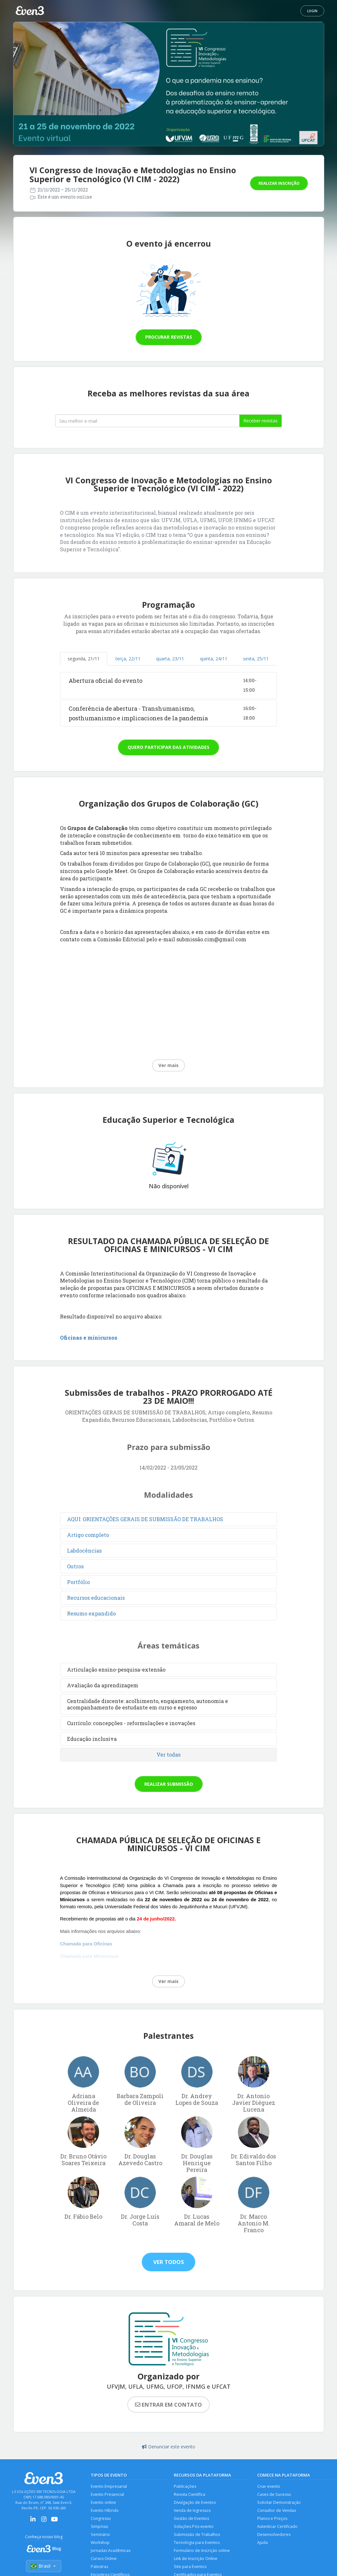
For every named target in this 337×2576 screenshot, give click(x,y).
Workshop (100, 2543)
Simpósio (99, 2527)
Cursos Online (104, 2560)
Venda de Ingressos (192, 2511)
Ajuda (262, 2543)
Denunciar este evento (168, 2447)
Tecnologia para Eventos (197, 2543)
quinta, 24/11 (213, 659)
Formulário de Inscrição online (202, 2552)
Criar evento (269, 2486)
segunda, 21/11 (84, 659)
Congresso (101, 2519)
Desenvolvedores (274, 2535)
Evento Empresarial (109, 2486)
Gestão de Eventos (191, 2519)
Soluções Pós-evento (194, 2527)
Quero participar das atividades (168, 747)
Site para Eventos (190, 2568)
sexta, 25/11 (256, 659)
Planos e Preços (272, 2519)
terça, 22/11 (127, 659)
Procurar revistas (168, 337)
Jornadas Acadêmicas (111, 2552)
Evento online (104, 2502)
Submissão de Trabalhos (197, 2535)
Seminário (100, 2535)
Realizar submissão (168, 1784)
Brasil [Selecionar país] (43, 2566)
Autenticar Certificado (277, 2527)
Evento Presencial (108, 2494)
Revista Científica (190, 2494)
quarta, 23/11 (170, 659)
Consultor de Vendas (277, 2511)
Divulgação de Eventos (195, 2502)
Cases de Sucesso (274, 2494)
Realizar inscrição (278, 183)
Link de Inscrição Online (196, 2560)
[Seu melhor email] (147, 420)
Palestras (99, 2568)
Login (312, 11)
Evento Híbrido (105, 2511)
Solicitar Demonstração (279, 2502)
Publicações (185, 2486)
